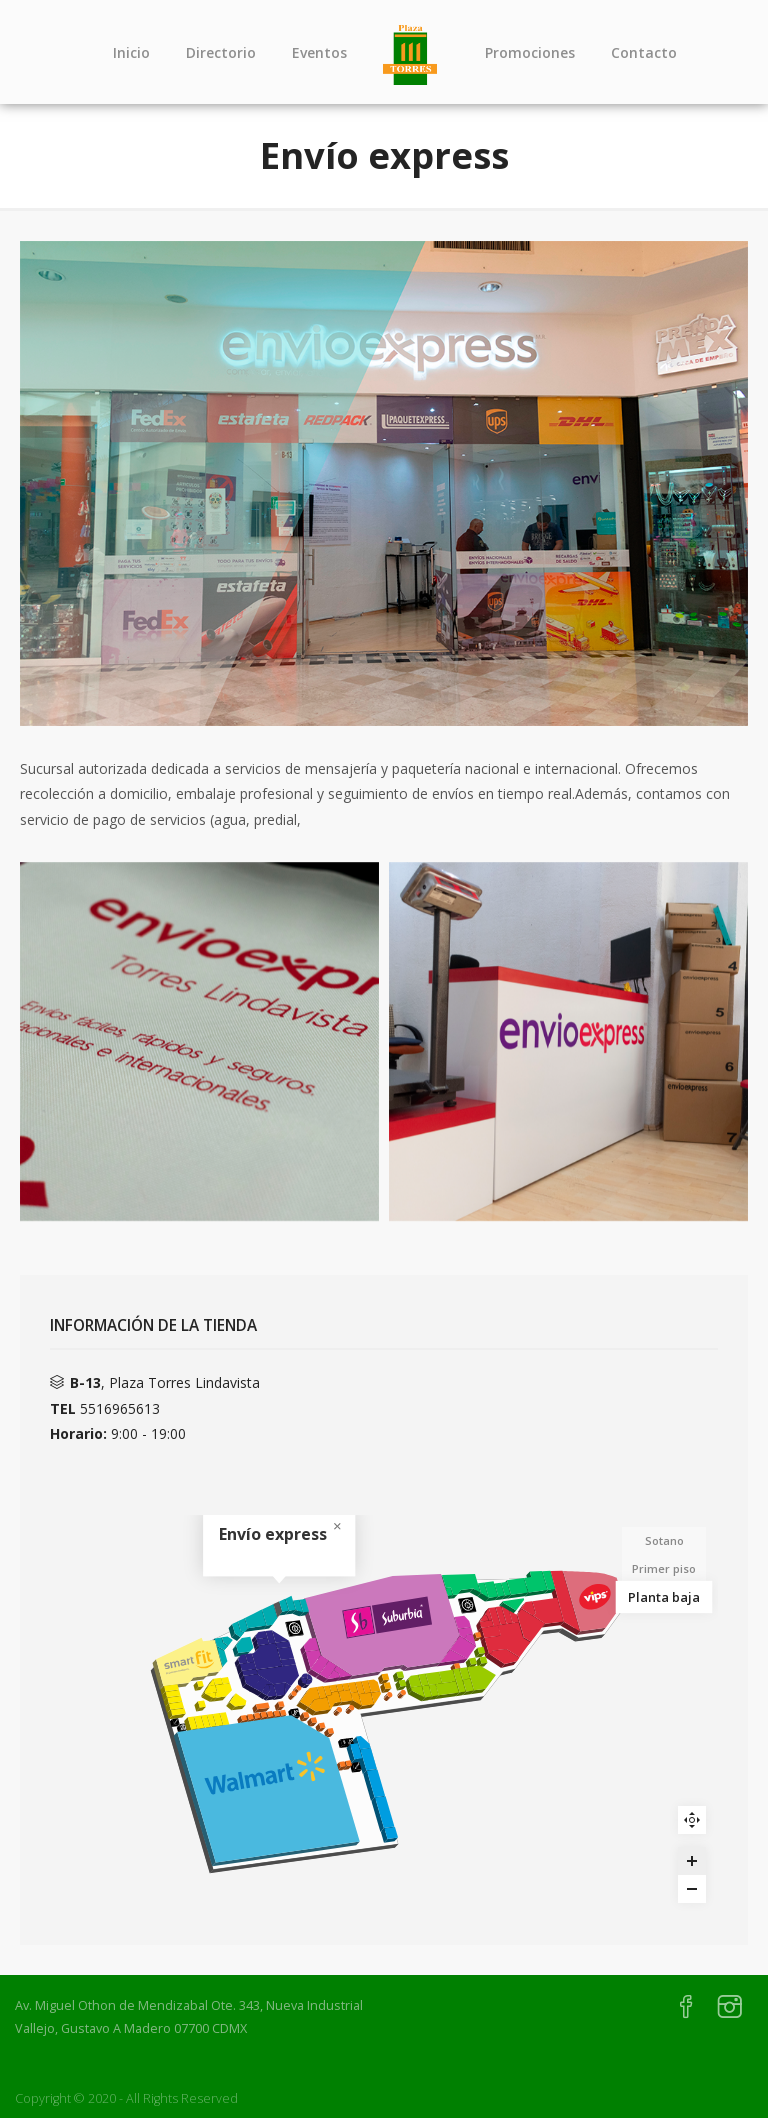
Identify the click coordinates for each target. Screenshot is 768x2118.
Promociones (530, 52)
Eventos (319, 52)
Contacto (644, 52)
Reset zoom (692, 1820)
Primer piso (664, 1568)
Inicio (131, 52)
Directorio (221, 52)
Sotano (664, 1540)
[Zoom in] (692, 1861)
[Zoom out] (692, 1889)
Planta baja (663, 1596)
